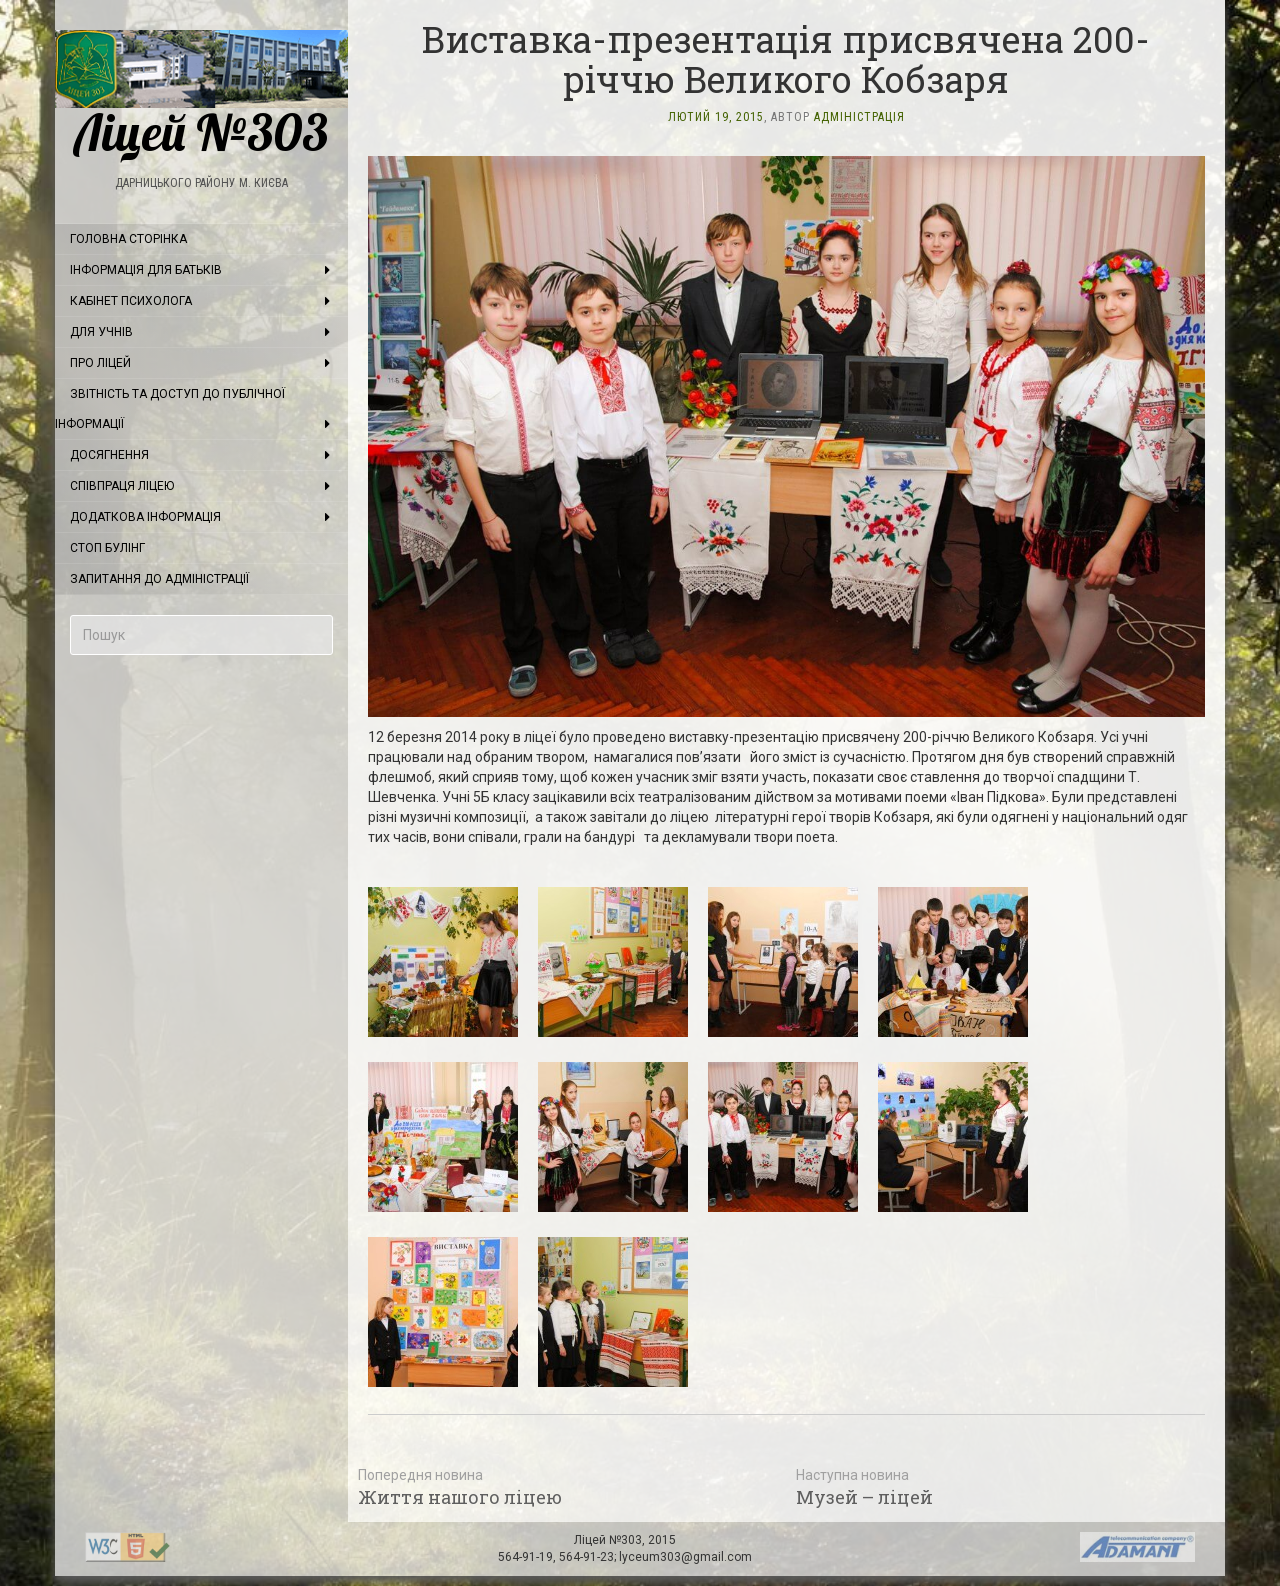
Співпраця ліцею (122, 486)
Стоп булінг (107, 548)
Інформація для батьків (146, 270)
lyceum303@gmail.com (685, 1557)
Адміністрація (859, 117)
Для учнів (101, 332)
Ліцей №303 (201, 94)
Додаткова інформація (145, 517)
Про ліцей (100, 363)
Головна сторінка (128, 239)
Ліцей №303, (611, 1540)
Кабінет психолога (131, 301)
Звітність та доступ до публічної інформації (170, 409)
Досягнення (109, 455)
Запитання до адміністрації (159, 579)
